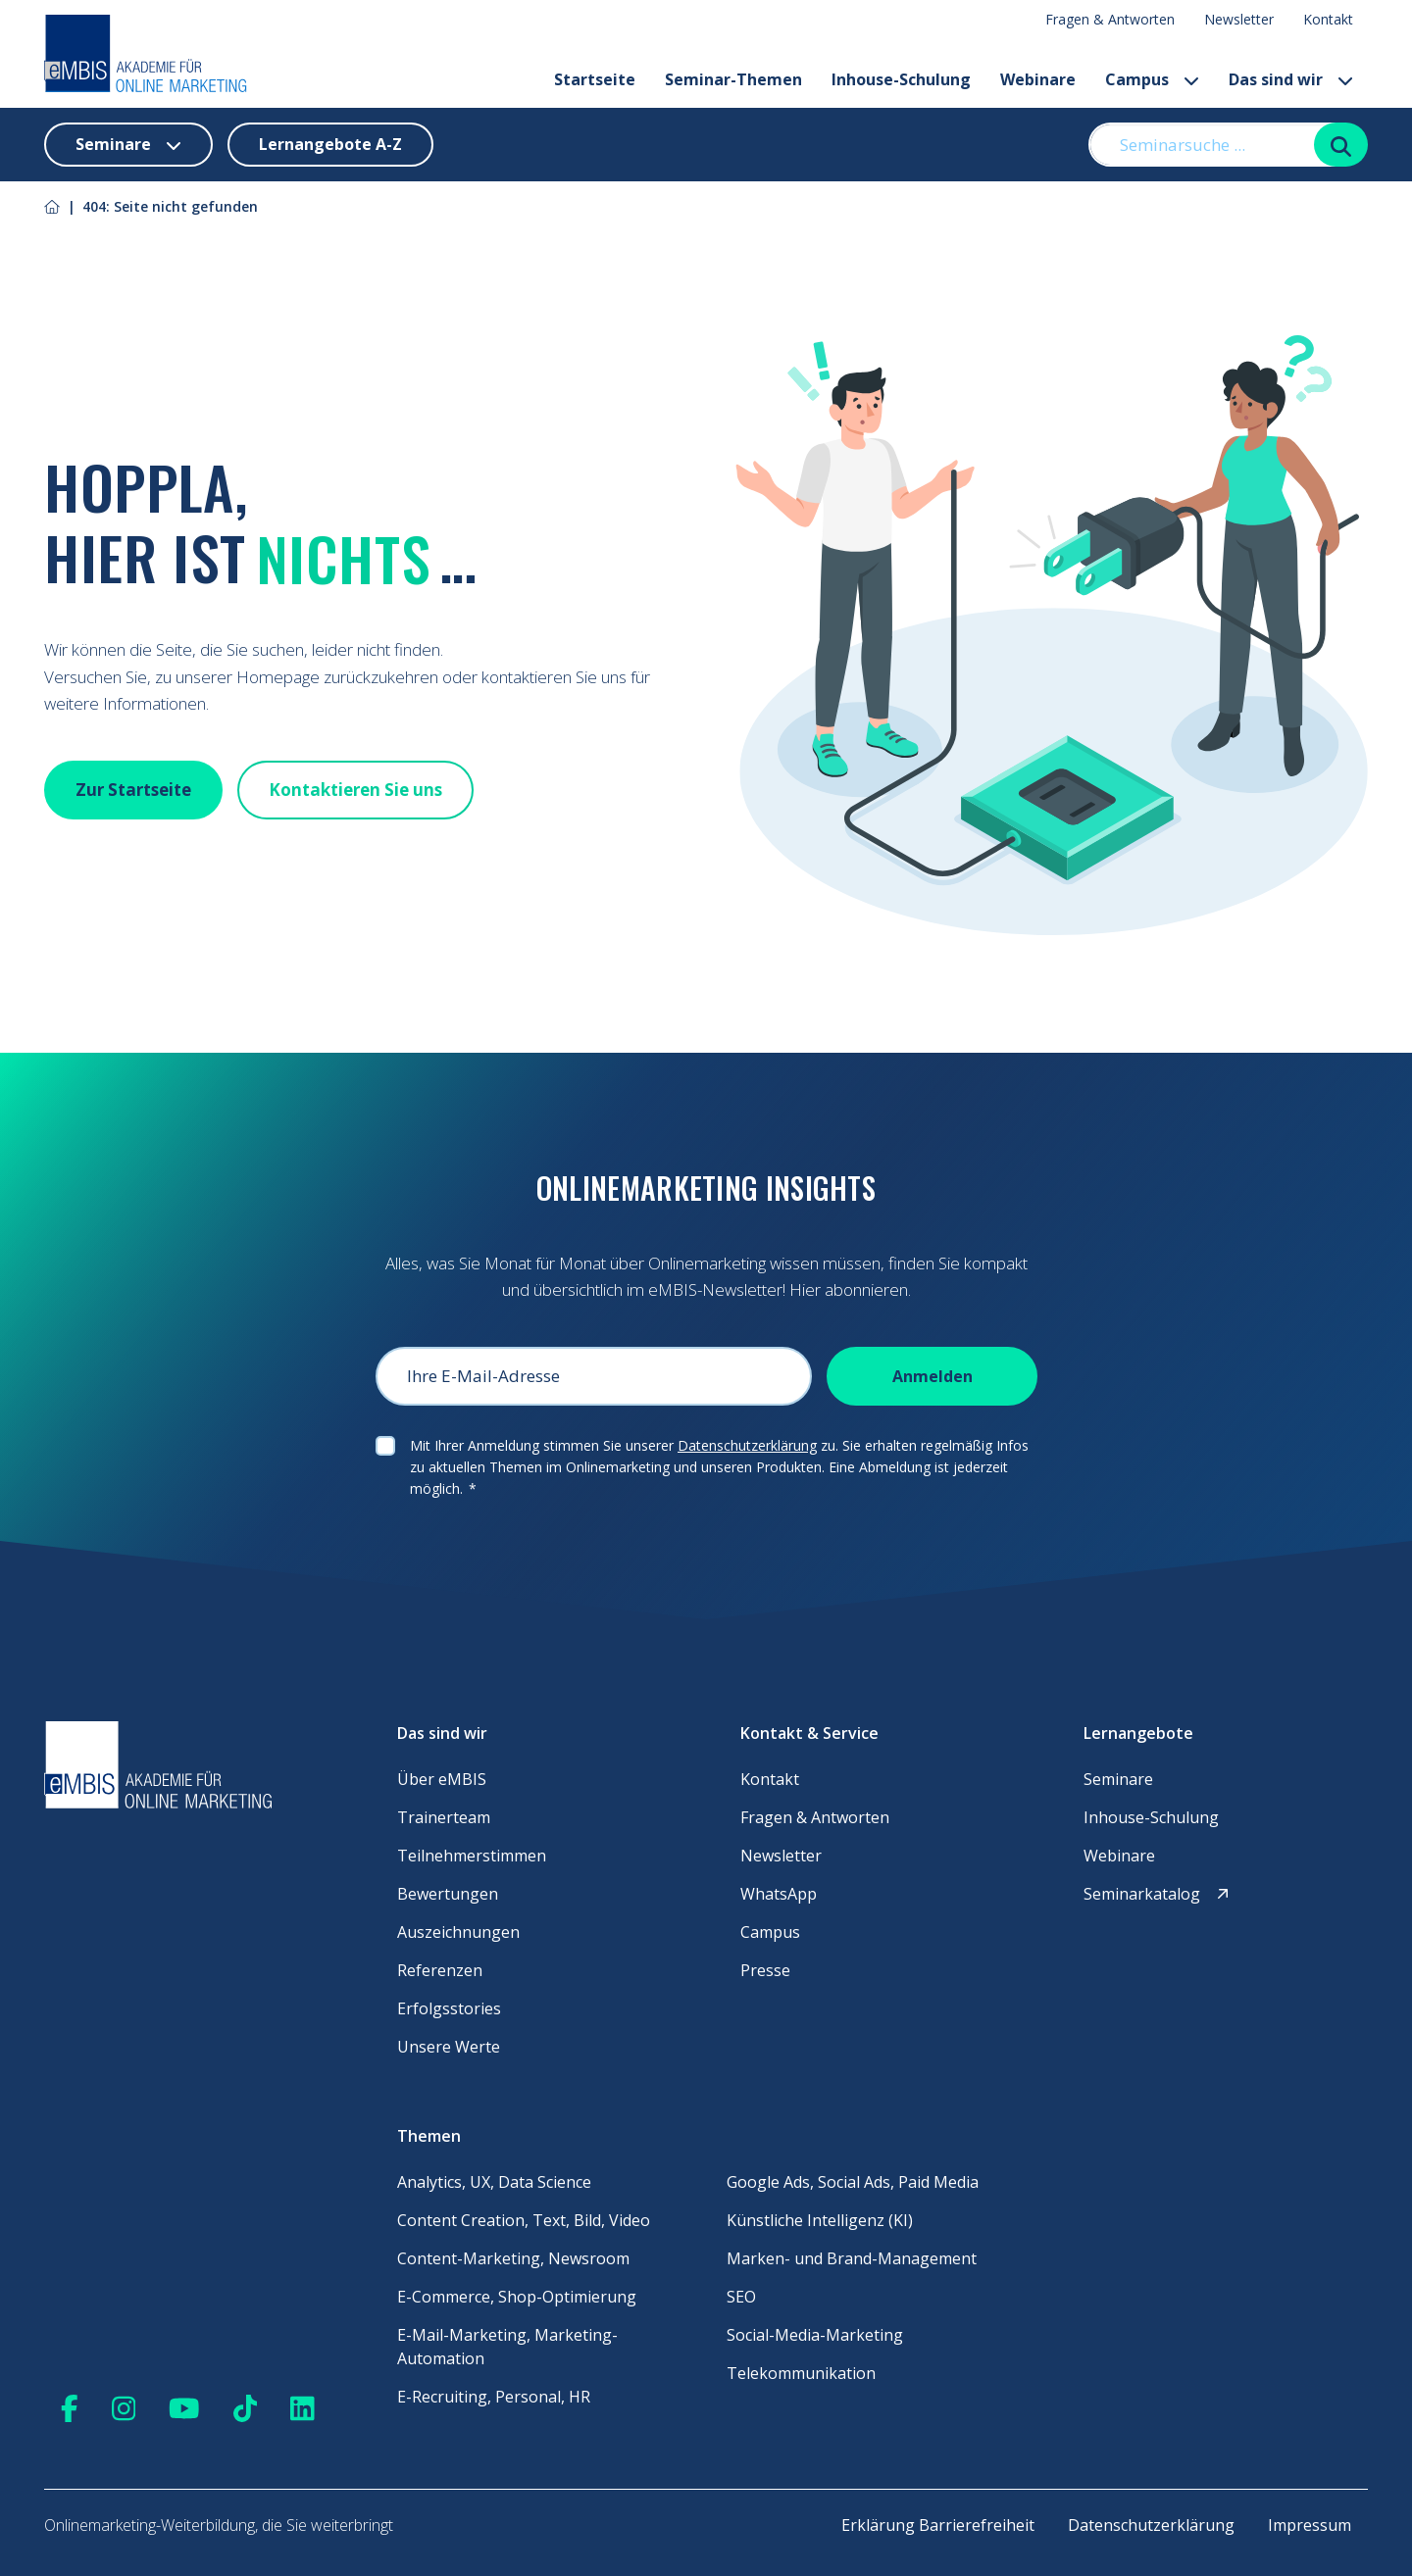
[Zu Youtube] (184, 2408)
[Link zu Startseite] (52, 206)
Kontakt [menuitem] (1328, 19)
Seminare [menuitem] (1118, 1779)
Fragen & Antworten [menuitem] (1110, 19)
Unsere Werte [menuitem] (448, 2046)
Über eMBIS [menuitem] (441, 1779)
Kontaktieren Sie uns (355, 789)
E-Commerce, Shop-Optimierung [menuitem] (516, 2296)
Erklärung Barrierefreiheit (937, 2525)
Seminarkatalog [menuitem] (1157, 1894)
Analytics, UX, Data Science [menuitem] (494, 2182)
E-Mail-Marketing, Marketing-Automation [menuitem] (507, 2346)
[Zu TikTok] (246, 2408)
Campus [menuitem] (770, 1932)
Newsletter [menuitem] (1239, 19)
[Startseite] (145, 54)
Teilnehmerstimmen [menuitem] (471, 1855)
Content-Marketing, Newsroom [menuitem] (513, 2258)
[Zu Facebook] (69, 2408)
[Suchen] (1341, 145)
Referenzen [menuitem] (439, 1970)
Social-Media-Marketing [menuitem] (815, 2335)
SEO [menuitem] (741, 2296)
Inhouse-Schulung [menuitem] (1151, 1817)
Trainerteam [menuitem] (443, 1817)
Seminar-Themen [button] (733, 79)
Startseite (594, 79)
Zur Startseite (133, 789)
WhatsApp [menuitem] (778, 1894)
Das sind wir (1291, 79)
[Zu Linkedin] (302, 2408)
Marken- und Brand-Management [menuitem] (852, 2258)
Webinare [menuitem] (1119, 1855)
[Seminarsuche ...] (1212, 145)
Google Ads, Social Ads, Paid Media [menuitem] (853, 2182)
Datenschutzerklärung (747, 1445)
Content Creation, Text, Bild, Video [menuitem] (523, 2220)
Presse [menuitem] (765, 1970)
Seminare (128, 144)
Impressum (1309, 2525)
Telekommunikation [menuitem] (801, 2373)
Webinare (1038, 79)
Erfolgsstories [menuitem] (449, 2008)
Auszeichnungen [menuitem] (458, 1932)
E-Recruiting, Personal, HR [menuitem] (493, 2396)
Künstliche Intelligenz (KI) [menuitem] (820, 2220)
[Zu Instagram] (124, 2408)
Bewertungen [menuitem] (447, 1894)
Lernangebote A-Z (330, 144)
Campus (1152, 79)
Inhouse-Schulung (901, 79)
